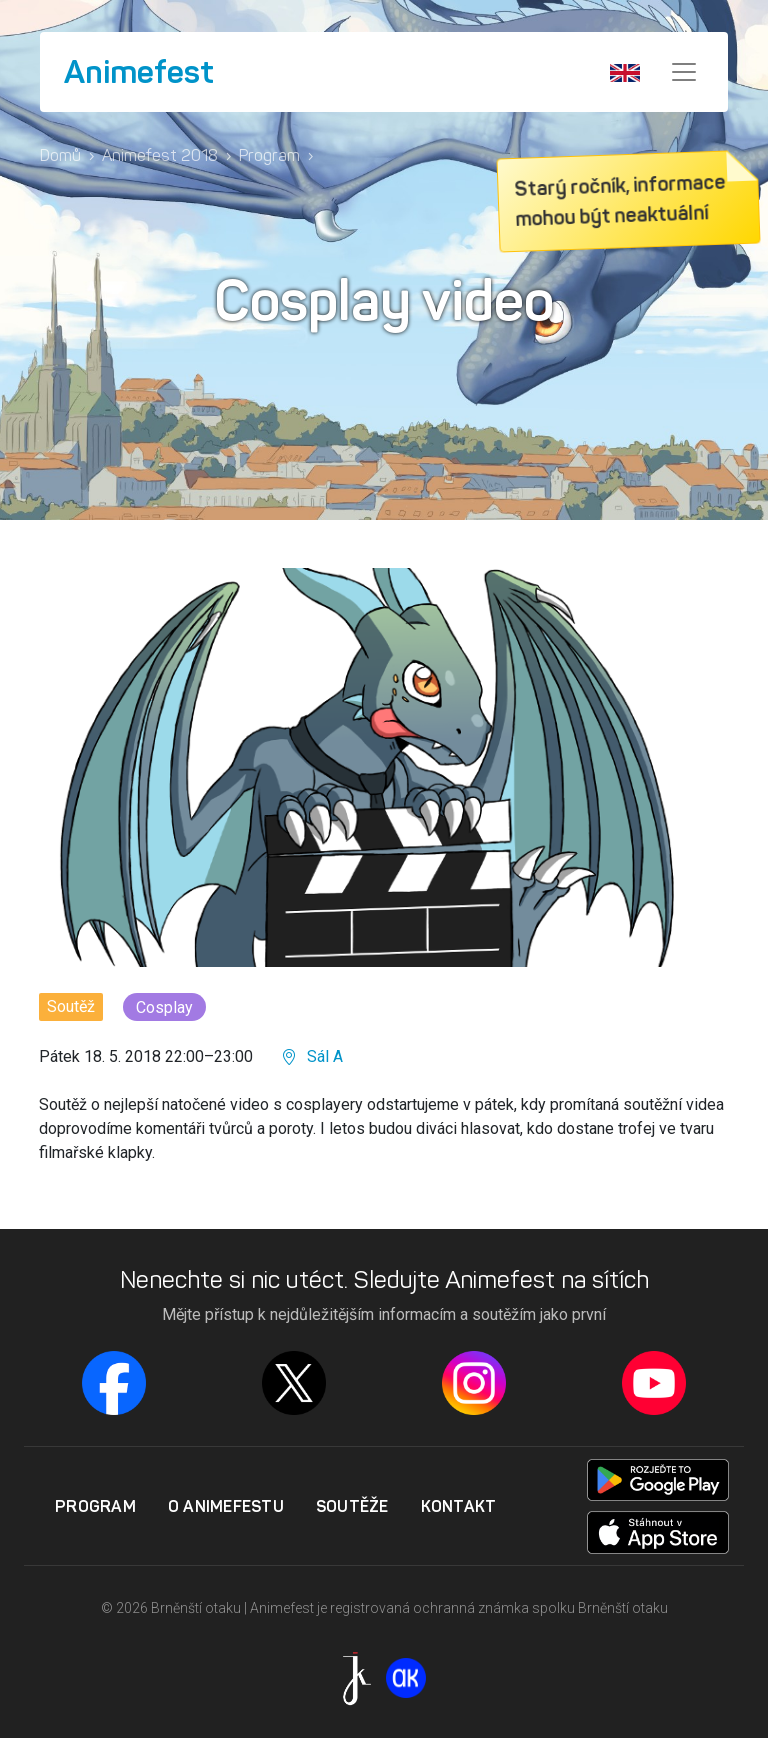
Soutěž (71, 1006)
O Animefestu (226, 1506)
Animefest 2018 (160, 155)
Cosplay (164, 1007)
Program (269, 155)
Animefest (139, 72)
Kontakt (459, 1506)
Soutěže (352, 1506)
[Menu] (684, 72)
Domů (60, 155)
